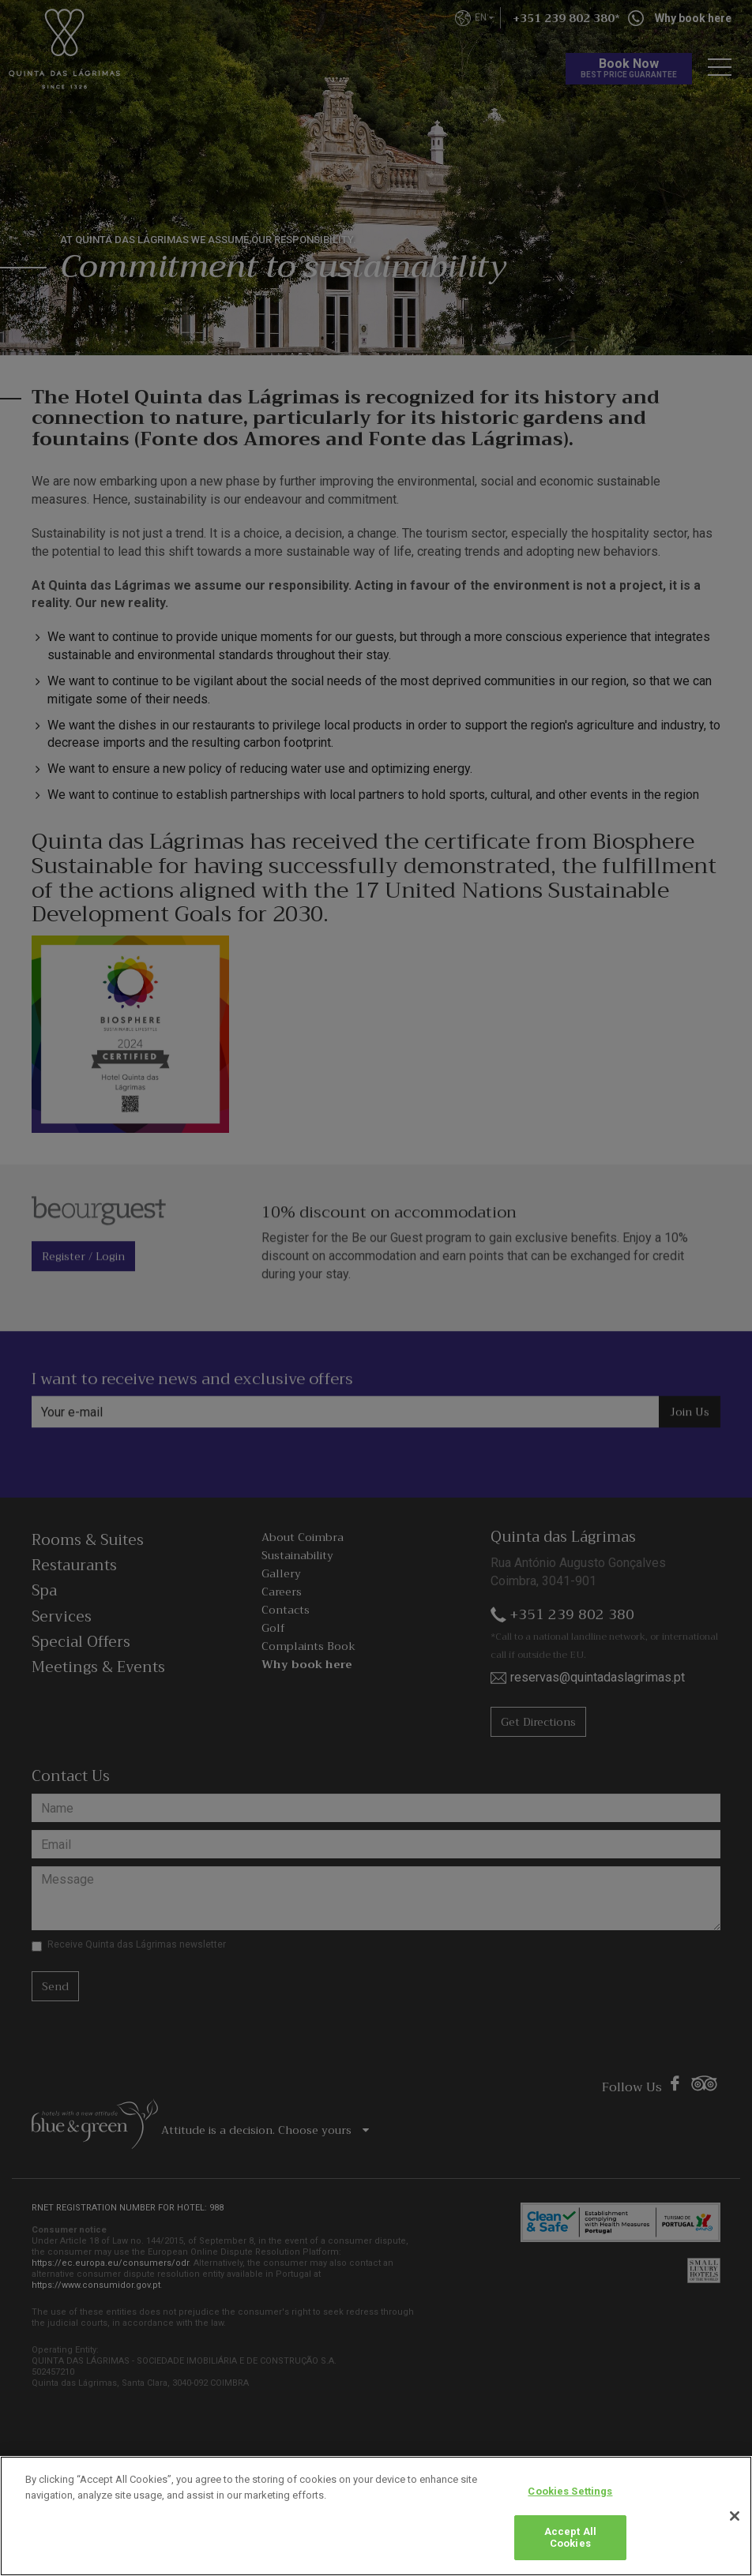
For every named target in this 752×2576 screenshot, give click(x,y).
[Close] (734, 2516)
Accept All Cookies (570, 2537)
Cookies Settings (570, 2491)
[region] (376, 2516)
